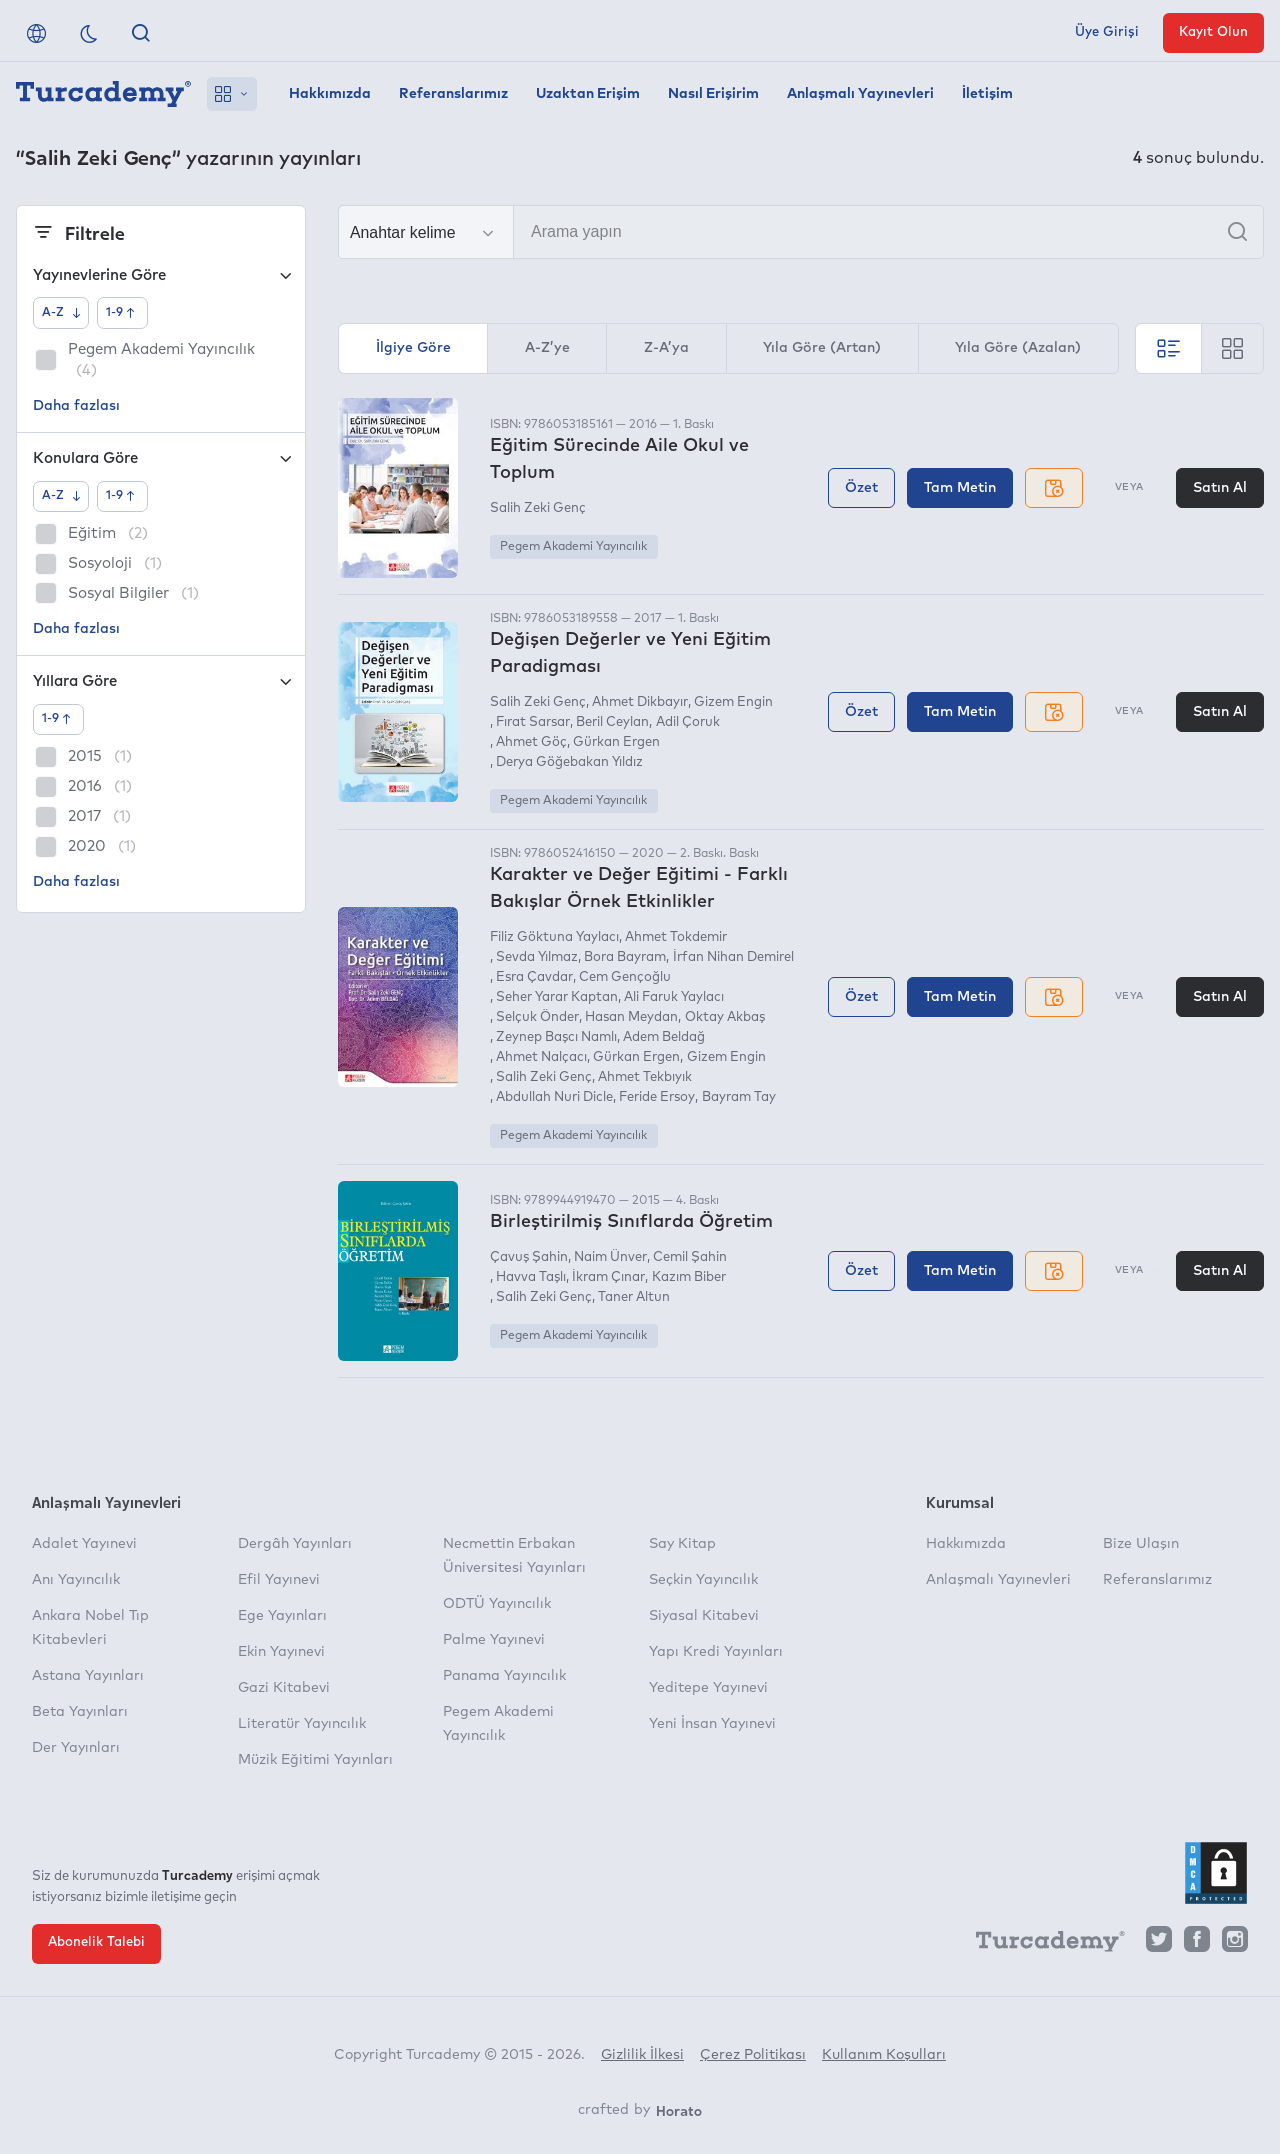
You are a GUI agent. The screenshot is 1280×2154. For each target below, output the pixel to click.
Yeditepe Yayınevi (708, 1688)
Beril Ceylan (612, 722)
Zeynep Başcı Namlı (556, 1037)
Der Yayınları (76, 1748)
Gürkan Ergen (616, 742)
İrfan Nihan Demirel (733, 957)
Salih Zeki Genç (538, 508)
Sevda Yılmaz (537, 957)
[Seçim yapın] (426, 233)
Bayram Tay (739, 1097)
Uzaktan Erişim (588, 94)
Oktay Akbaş (725, 1017)
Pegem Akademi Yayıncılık (573, 547)
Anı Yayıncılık (76, 1580)
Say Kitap (682, 1544)
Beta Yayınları (80, 1712)
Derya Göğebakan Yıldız (569, 762)
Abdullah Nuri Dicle (554, 1097)
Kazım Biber (689, 1277)
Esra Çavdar (534, 977)
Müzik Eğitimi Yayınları (315, 1760)
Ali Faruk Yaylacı (674, 997)
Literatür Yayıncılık (302, 1724)
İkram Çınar (608, 1277)
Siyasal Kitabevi (704, 1616)
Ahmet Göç (531, 742)
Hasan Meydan (631, 1017)
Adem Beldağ (664, 1037)
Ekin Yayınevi (281, 1652)
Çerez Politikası (753, 2055)
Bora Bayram (625, 957)
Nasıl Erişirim (713, 94)
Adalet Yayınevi (84, 1544)
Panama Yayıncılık (504, 1676)
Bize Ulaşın (1141, 1544)
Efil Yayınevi (279, 1580)
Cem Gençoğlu (625, 977)
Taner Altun (634, 1297)
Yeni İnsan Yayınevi (712, 1724)
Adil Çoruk (688, 722)
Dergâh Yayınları (295, 1544)
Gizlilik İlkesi (642, 2055)
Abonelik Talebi (96, 1942)
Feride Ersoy (657, 1097)
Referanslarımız (453, 94)
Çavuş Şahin (529, 1257)
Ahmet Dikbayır (640, 702)
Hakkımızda (330, 94)
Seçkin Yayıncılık (703, 1580)
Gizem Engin (733, 702)
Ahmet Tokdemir (676, 937)
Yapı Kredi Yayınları (716, 1652)
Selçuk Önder (537, 1017)
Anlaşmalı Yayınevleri (860, 94)
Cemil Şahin (690, 1257)
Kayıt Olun (1213, 32)
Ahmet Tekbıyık (645, 1077)
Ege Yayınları (282, 1616)
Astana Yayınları (88, 1676)
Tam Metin (960, 488)
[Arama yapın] (801, 232)
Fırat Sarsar (533, 722)
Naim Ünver (610, 1257)
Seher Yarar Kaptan (557, 997)
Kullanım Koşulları (884, 2055)
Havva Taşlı (531, 1277)
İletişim (987, 94)
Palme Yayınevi (494, 1640)
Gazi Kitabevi (284, 1688)
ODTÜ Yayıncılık (497, 1604)
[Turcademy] (1041, 1944)
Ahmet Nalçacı (541, 1057)
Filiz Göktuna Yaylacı (554, 937)
